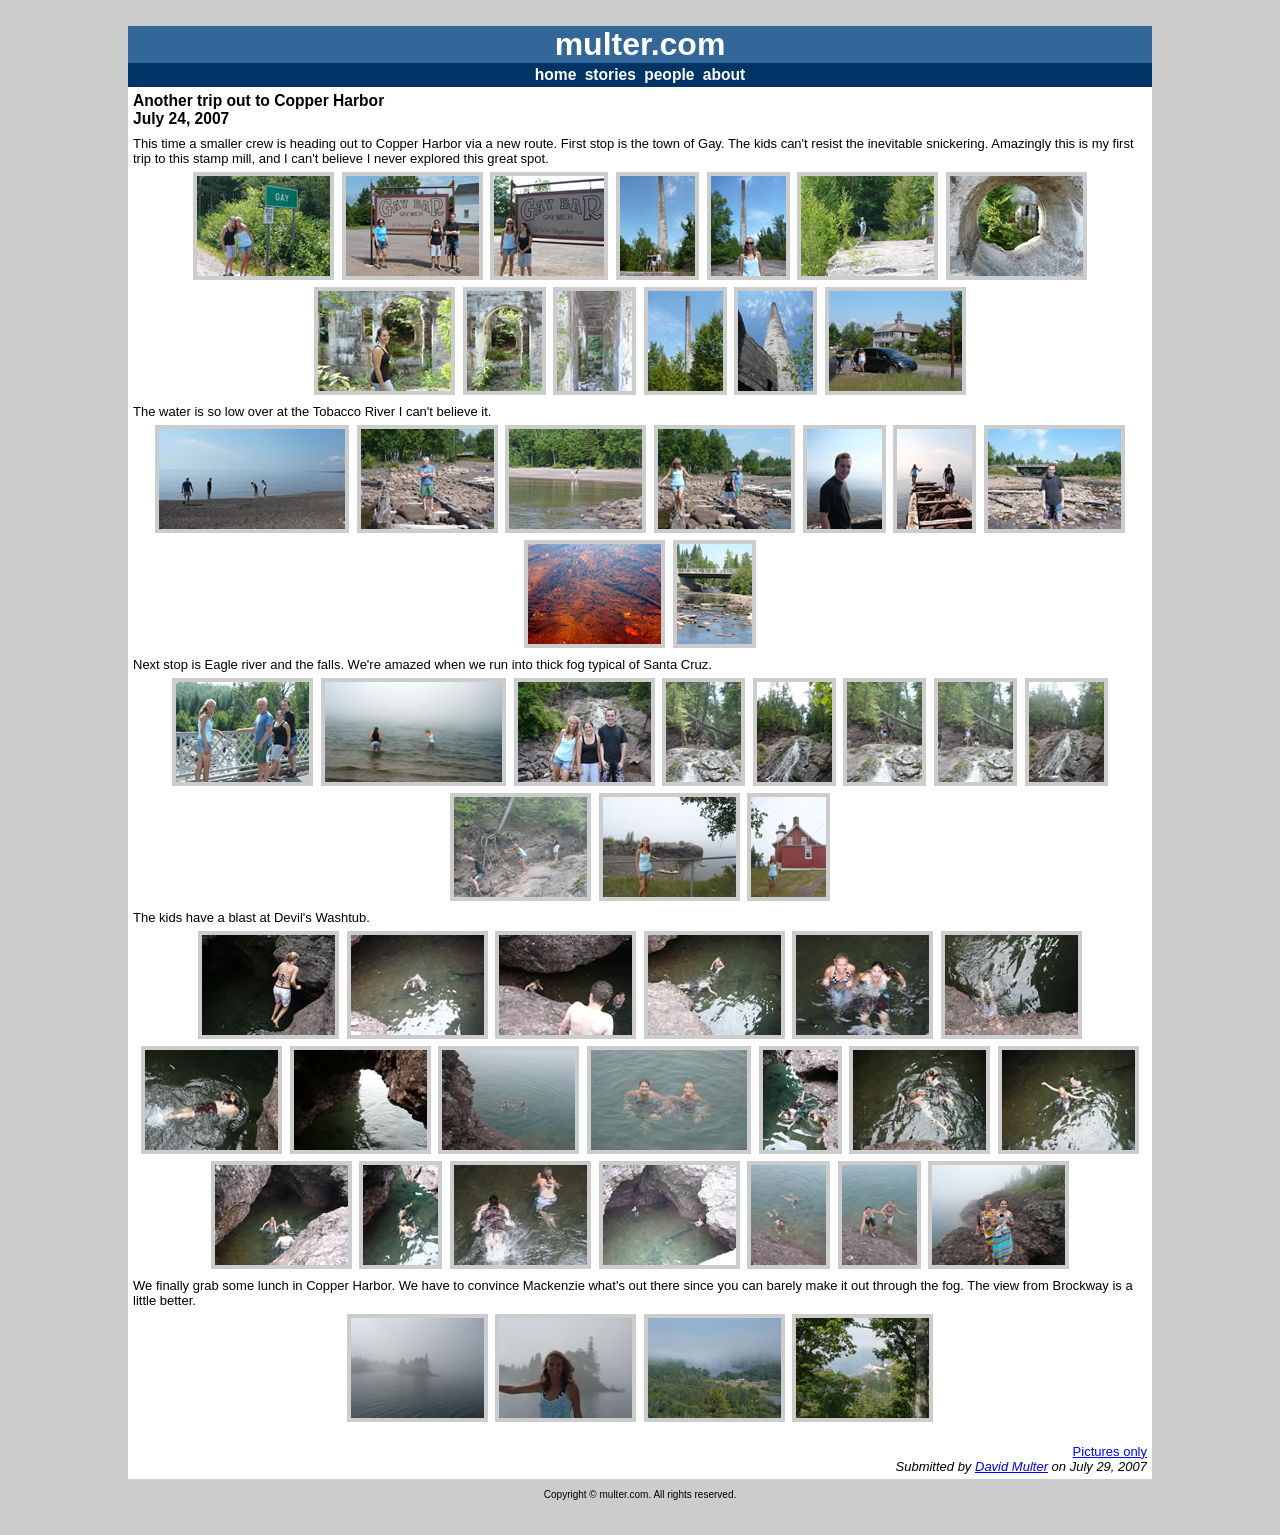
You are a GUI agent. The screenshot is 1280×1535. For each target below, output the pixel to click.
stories (610, 74)
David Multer (1011, 1466)
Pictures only (1110, 1451)
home (556, 74)
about (724, 74)
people (669, 74)
